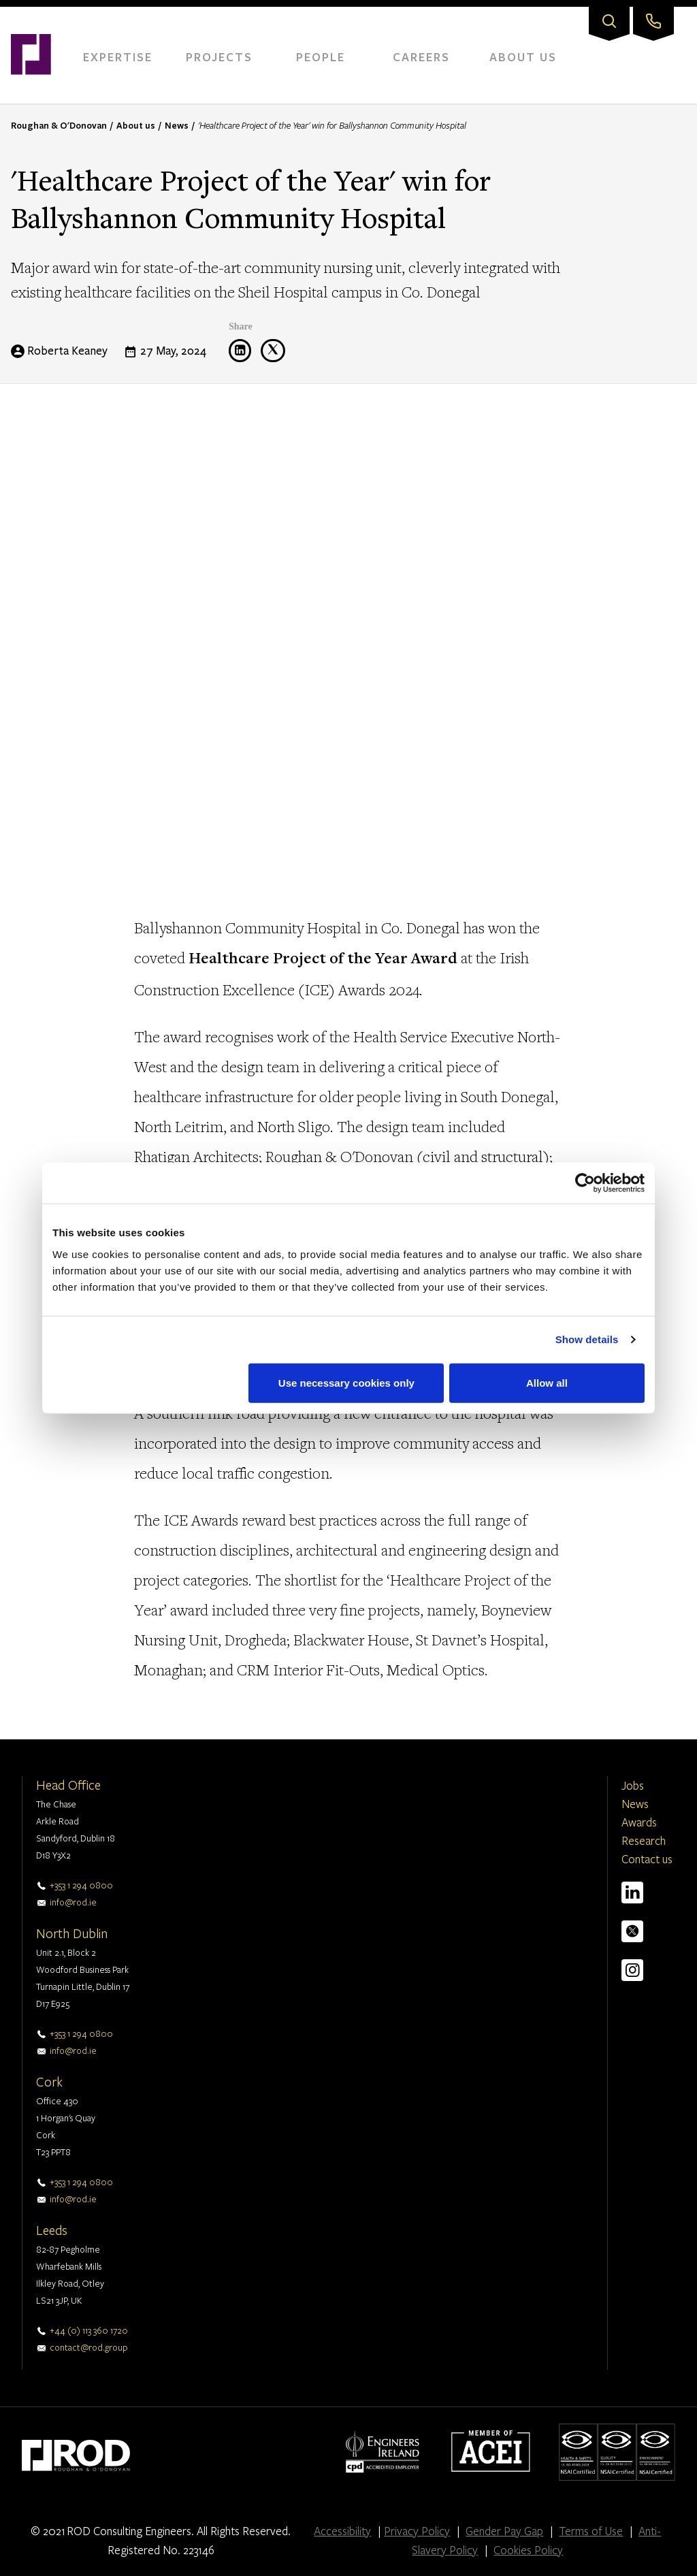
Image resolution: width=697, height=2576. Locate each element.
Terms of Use (591, 2531)
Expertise (117, 57)
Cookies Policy (528, 2550)
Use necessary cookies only (346, 1382)
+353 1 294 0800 (81, 1885)
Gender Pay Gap (504, 2531)
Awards (639, 1822)
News (177, 125)
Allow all (547, 1382)
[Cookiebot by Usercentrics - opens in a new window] (585, 1183)
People (320, 57)
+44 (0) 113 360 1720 (89, 2330)
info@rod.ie (73, 1902)
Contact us (646, 1859)
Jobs (632, 1785)
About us (135, 125)
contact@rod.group (89, 2347)
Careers (421, 57)
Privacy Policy (417, 2531)
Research (643, 1840)
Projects (219, 57)
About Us (523, 57)
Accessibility (342, 2531)
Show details (587, 1339)
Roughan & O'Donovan (59, 125)
